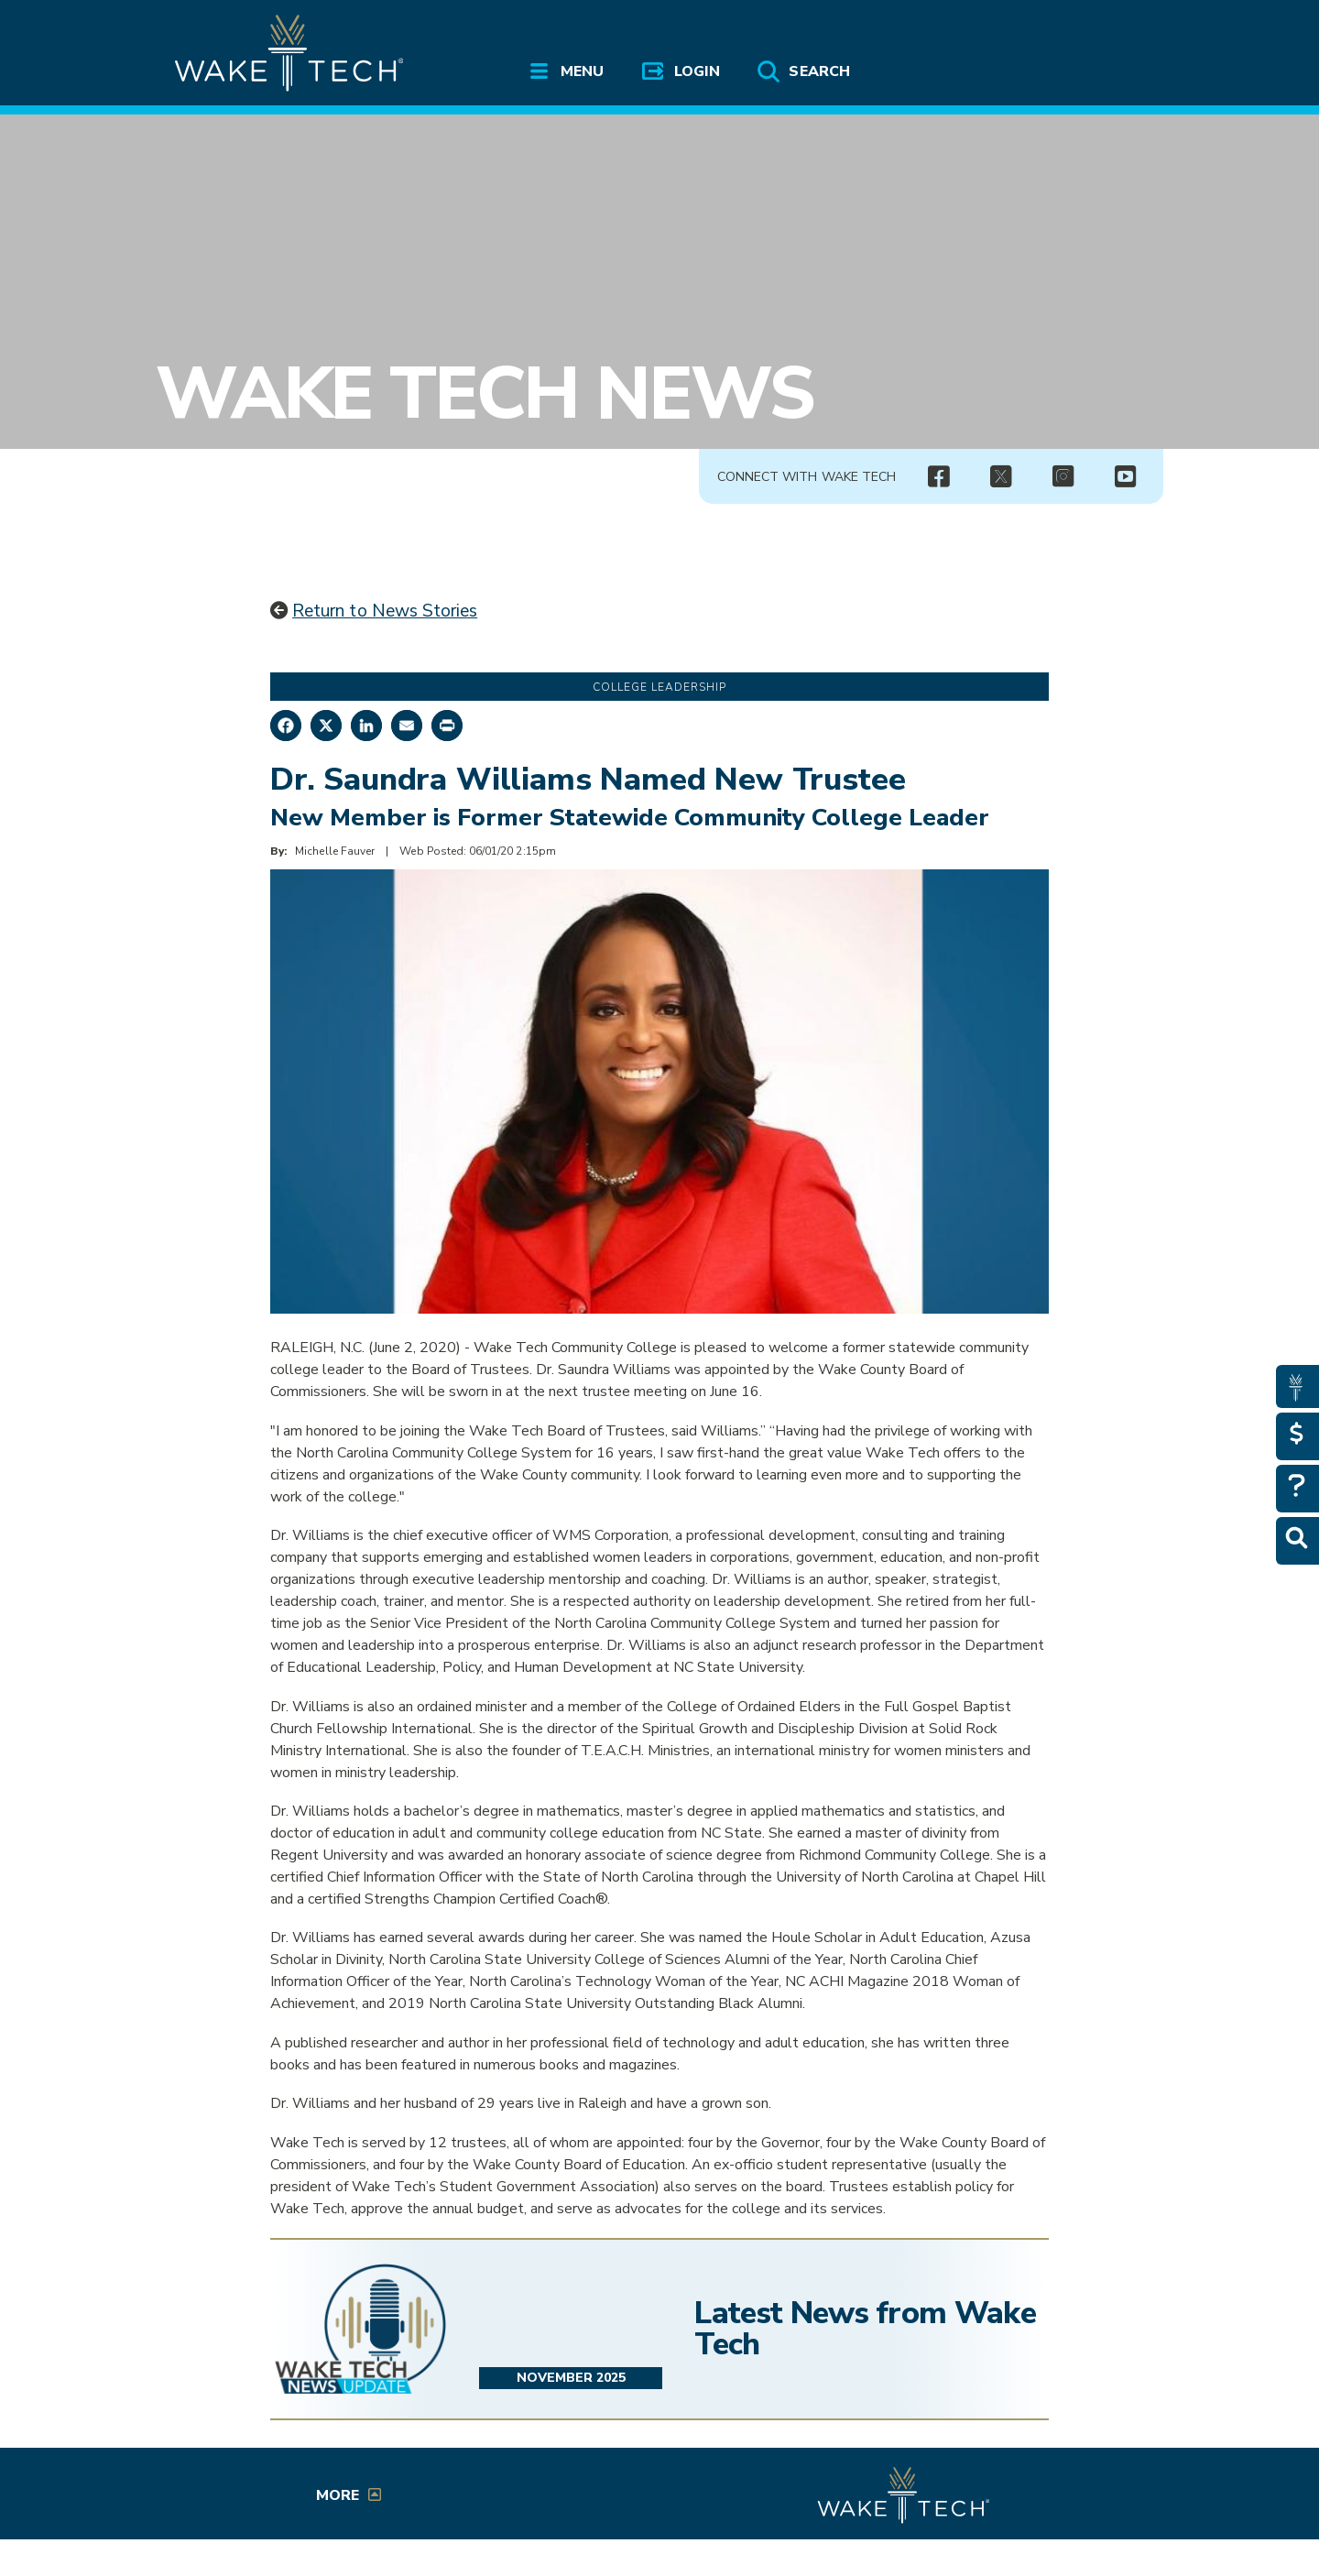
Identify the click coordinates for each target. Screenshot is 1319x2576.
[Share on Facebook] (285, 725)
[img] (938, 477)
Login (697, 71)
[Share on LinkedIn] (366, 725)
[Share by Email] (406, 725)
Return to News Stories (384, 611)
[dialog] (1264, 2521)
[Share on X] (326, 725)
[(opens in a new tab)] (1000, 477)
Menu (582, 71)
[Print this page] (447, 725)
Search (819, 71)
